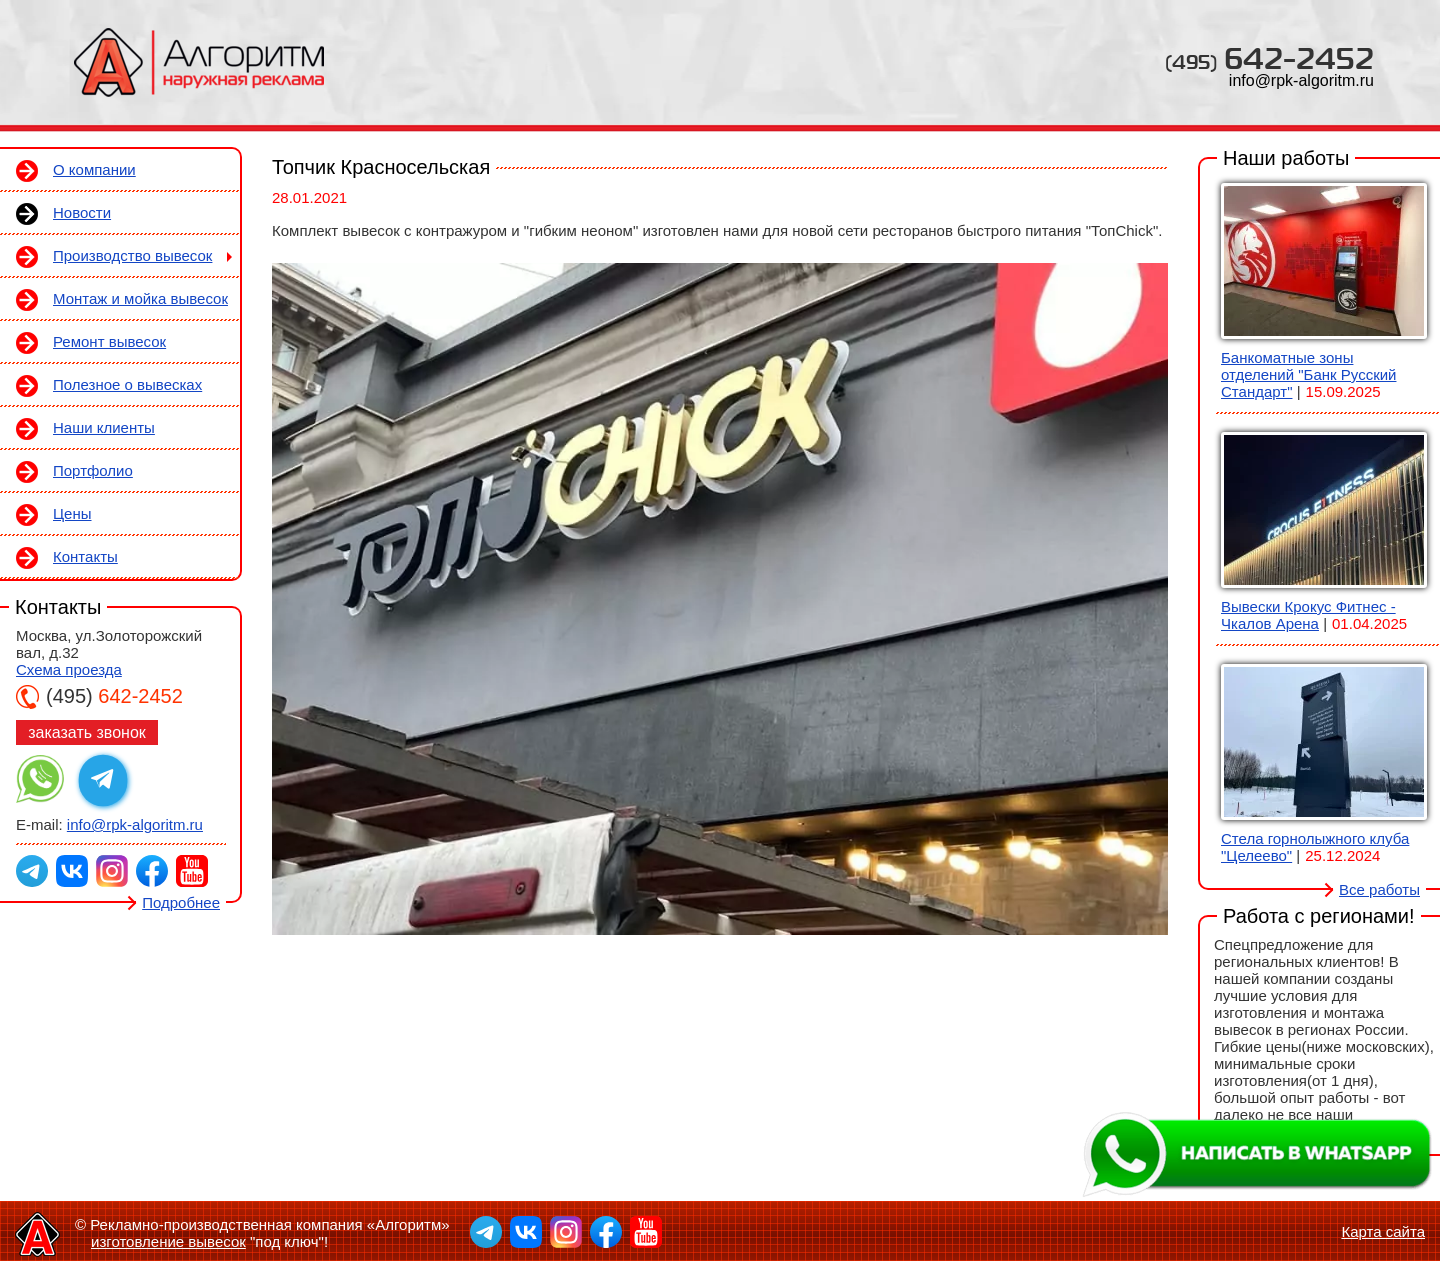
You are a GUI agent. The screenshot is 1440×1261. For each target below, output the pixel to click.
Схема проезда (69, 669)
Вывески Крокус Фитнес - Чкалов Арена (1308, 615)
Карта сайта (1383, 1231)
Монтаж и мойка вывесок (140, 298)
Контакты (85, 556)
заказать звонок (87, 732)
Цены (72, 513)
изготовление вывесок (168, 1241)
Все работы (1379, 889)
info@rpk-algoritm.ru (1301, 80)
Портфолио (93, 470)
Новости (82, 212)
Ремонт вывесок (109, 341)
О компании (94, 169)
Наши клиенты (104, 427)
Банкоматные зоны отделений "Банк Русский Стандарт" (1308, 374)
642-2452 (1269, 57)
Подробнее (181, 902)
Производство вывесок (132, 255)
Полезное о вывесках (127, 384)
